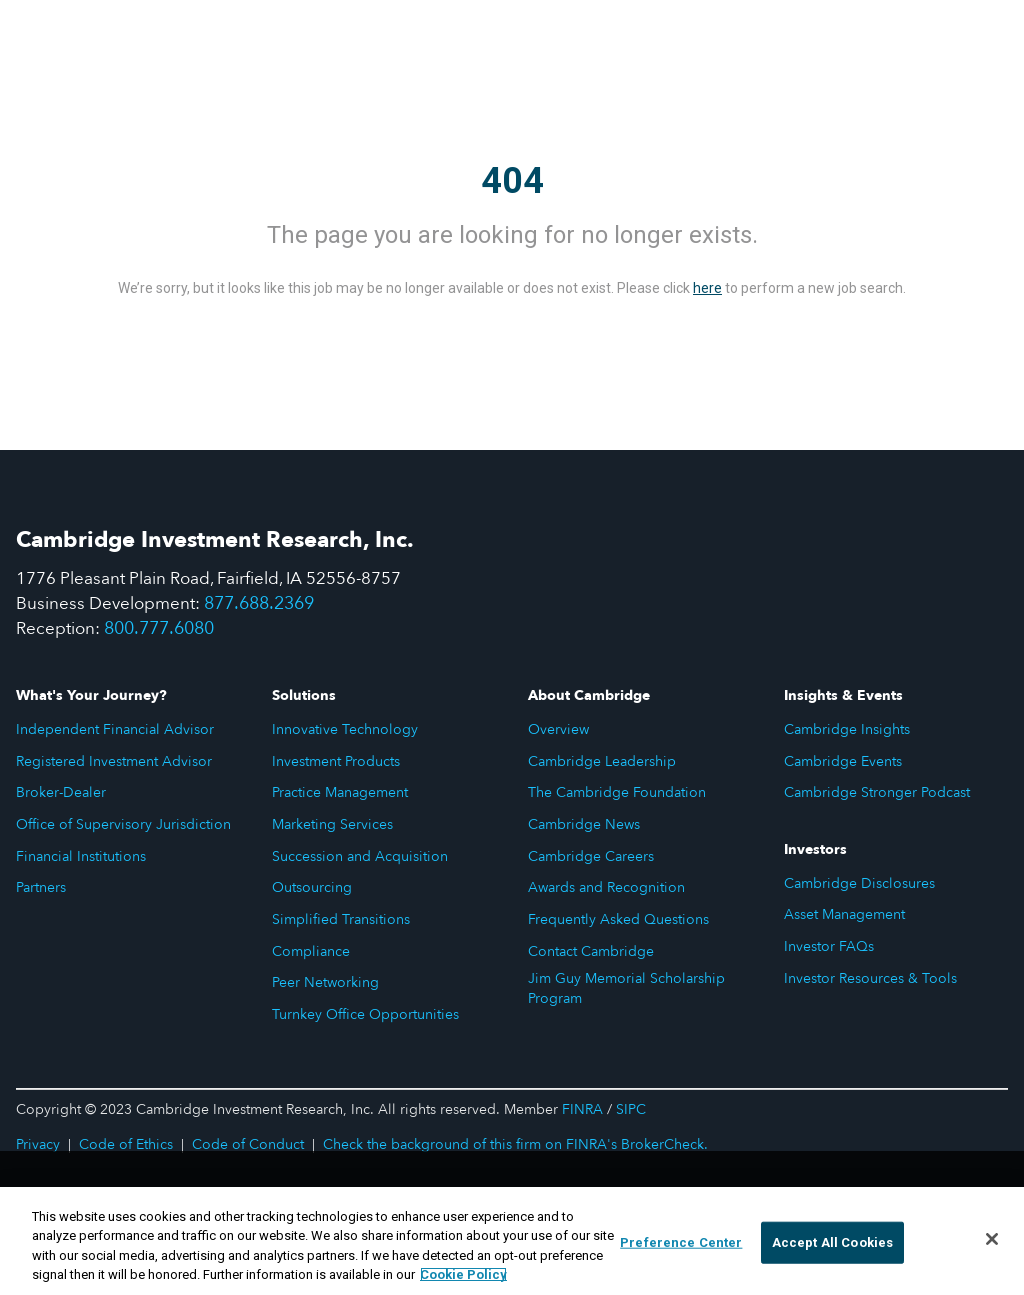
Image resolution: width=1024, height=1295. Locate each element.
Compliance (311, 951)
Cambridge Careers (591, 856)
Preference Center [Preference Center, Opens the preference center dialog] (681, 1243)
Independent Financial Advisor (115, 729)
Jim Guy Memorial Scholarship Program (626, 988)
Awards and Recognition (606, 887)
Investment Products (336, 761)
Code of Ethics (126, 1144)
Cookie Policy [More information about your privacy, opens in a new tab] (463, 1276)
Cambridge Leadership (602, 761)
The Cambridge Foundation (617, 792)
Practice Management (340, 792)
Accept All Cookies (832, 1243)
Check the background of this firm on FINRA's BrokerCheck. (515, 1144)
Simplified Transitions (341, 919)
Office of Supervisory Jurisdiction (123, 824)
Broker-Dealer (61, 792)
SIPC (631, 1109)
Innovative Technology (345, 729)
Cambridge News (584, 824)
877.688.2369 (259, 603)
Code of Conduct (248, 1144)
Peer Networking (325, 982)
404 (512, 181)
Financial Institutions (81, 856)
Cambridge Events (843, 761)
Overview (558, 729)
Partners (41, 887)
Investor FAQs (829, 946)
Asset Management (844, 914)
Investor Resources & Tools (870, 978)
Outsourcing (312, 887)
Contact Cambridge (591, 951)
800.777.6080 (159, 628)
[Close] (992, 1240)
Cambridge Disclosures (859, 883)
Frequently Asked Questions (618, 919)
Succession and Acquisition (360, 856)
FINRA (582, 1109)
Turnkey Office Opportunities (365, 1014)
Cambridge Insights (847, 729)
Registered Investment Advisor (114, 761)
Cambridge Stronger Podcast (877, 792)
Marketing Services (332, 824)
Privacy (38, 1144)
